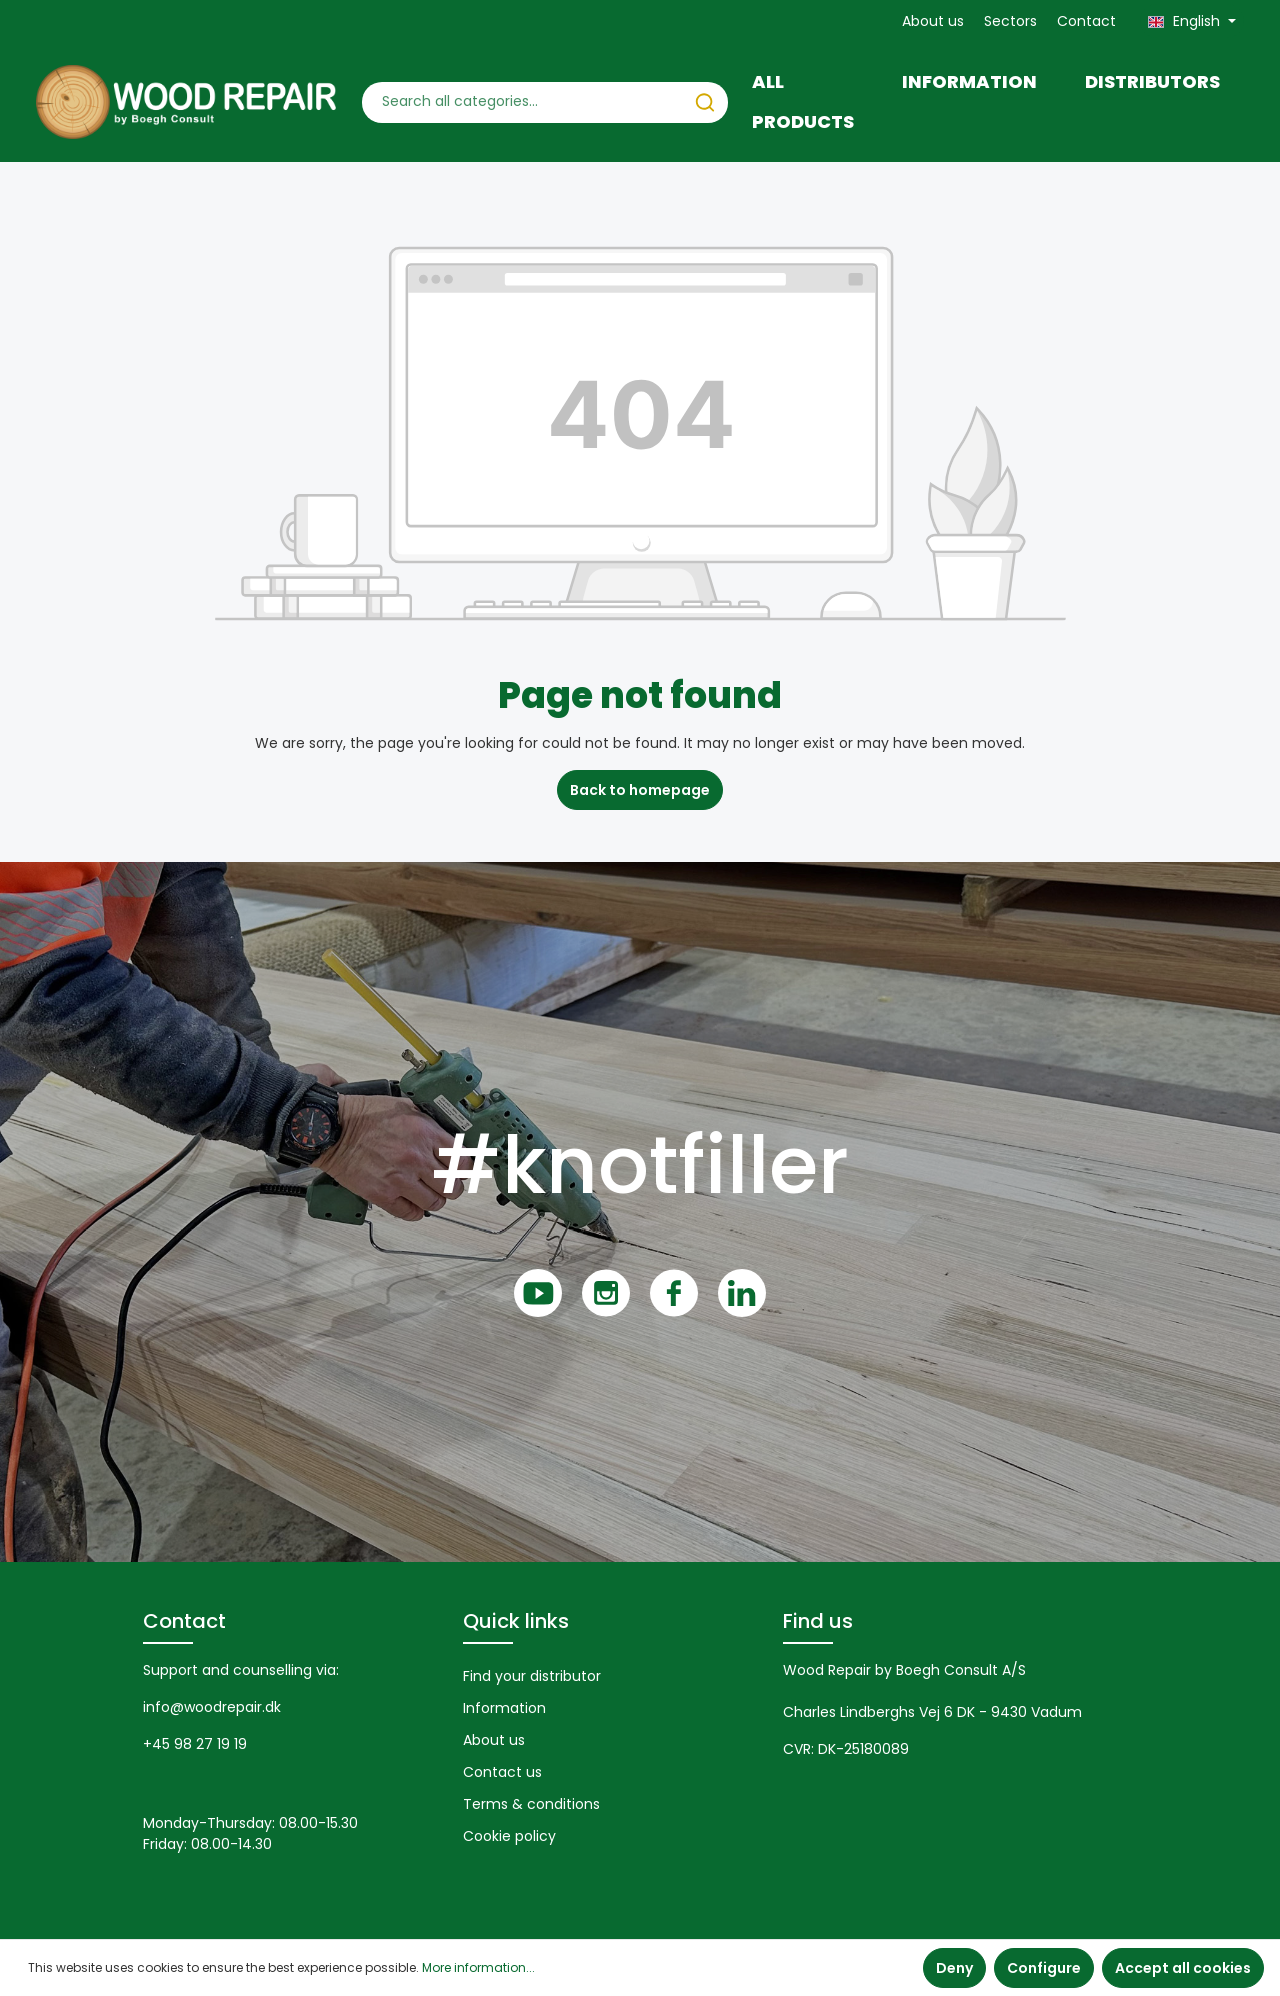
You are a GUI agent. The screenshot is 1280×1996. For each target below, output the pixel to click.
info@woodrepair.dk (212, 1707)
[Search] (705, 102)
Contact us (502, 1772)
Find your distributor (532, 1676)
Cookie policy (509, 1836)
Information (504, 1708)
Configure (1044, 1968)
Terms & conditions (531, 1804)
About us (933, 21)
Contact (1086, 21)
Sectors (1010, 21)
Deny (954, 1968)
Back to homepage (640, 790)
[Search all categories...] (523, 102)
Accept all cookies (1183, 1968)
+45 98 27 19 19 (195, 1744)
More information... (478, 1967)
